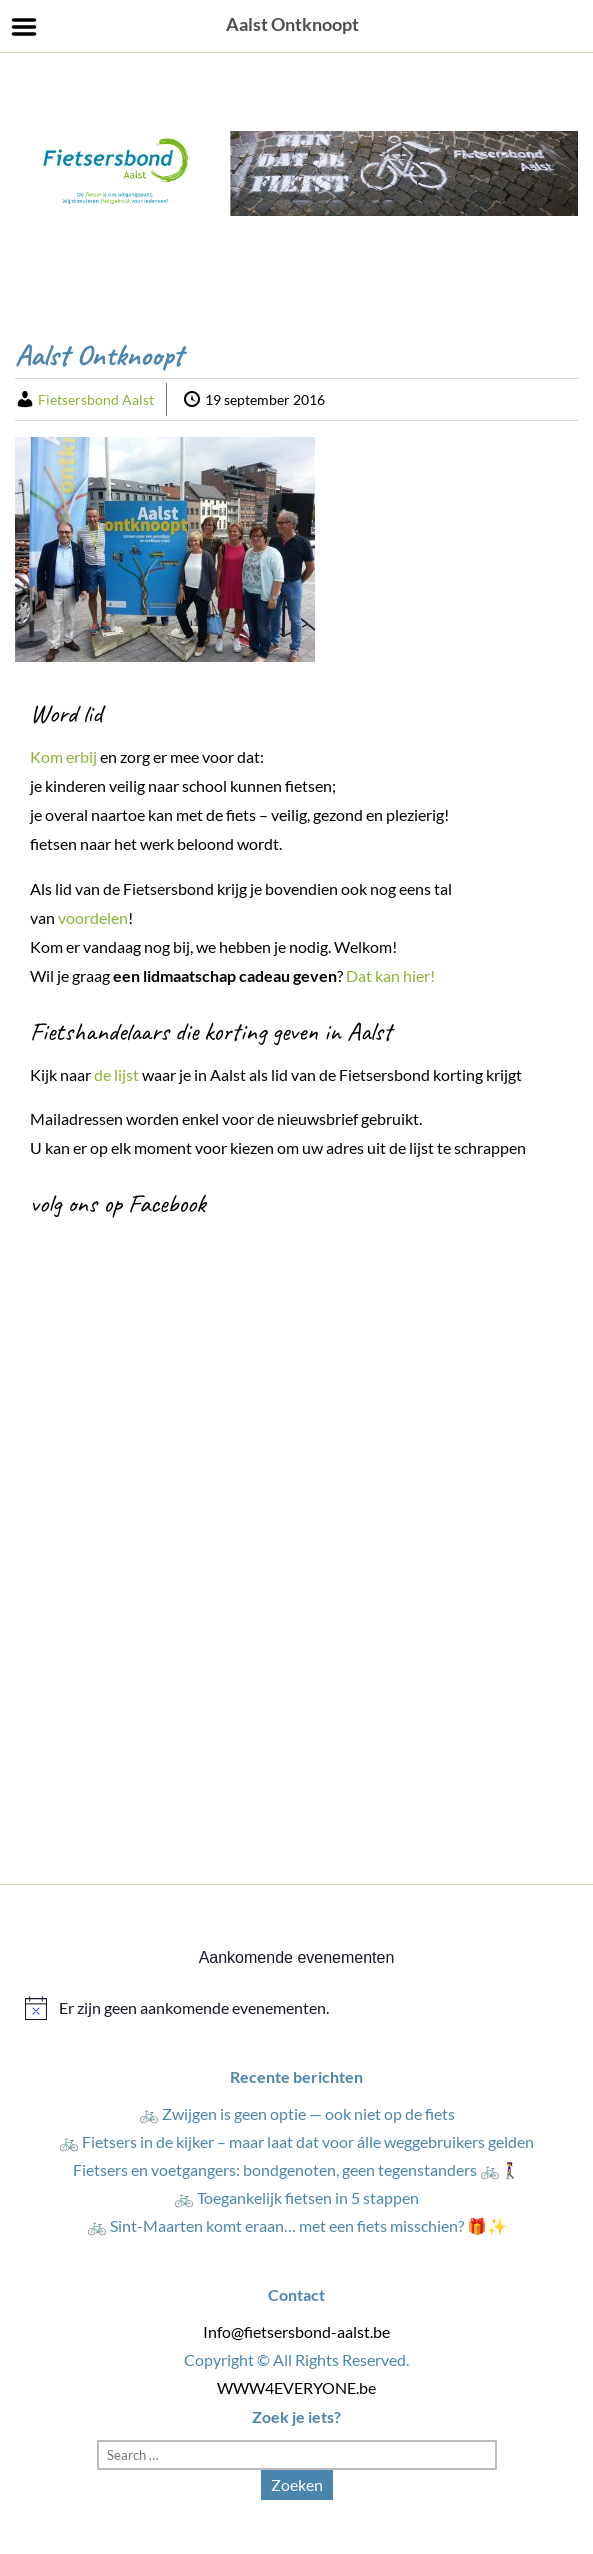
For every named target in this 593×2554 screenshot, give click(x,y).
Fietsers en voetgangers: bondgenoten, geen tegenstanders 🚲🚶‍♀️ (296, 2169)
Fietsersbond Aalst (96, 399)
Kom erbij (63, 756)
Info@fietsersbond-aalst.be (296, 2331)
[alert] (296, 2008)
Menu (24, 27)
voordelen (93, 917)
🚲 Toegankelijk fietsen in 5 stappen (296, 2197)
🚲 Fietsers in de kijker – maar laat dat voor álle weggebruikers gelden (296, 2141)
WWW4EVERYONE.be (296, 2387)
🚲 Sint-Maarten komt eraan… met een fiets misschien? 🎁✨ (297, 2225)
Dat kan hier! (392, 975)
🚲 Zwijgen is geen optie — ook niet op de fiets (297, 2113)
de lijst (116, 1074)
